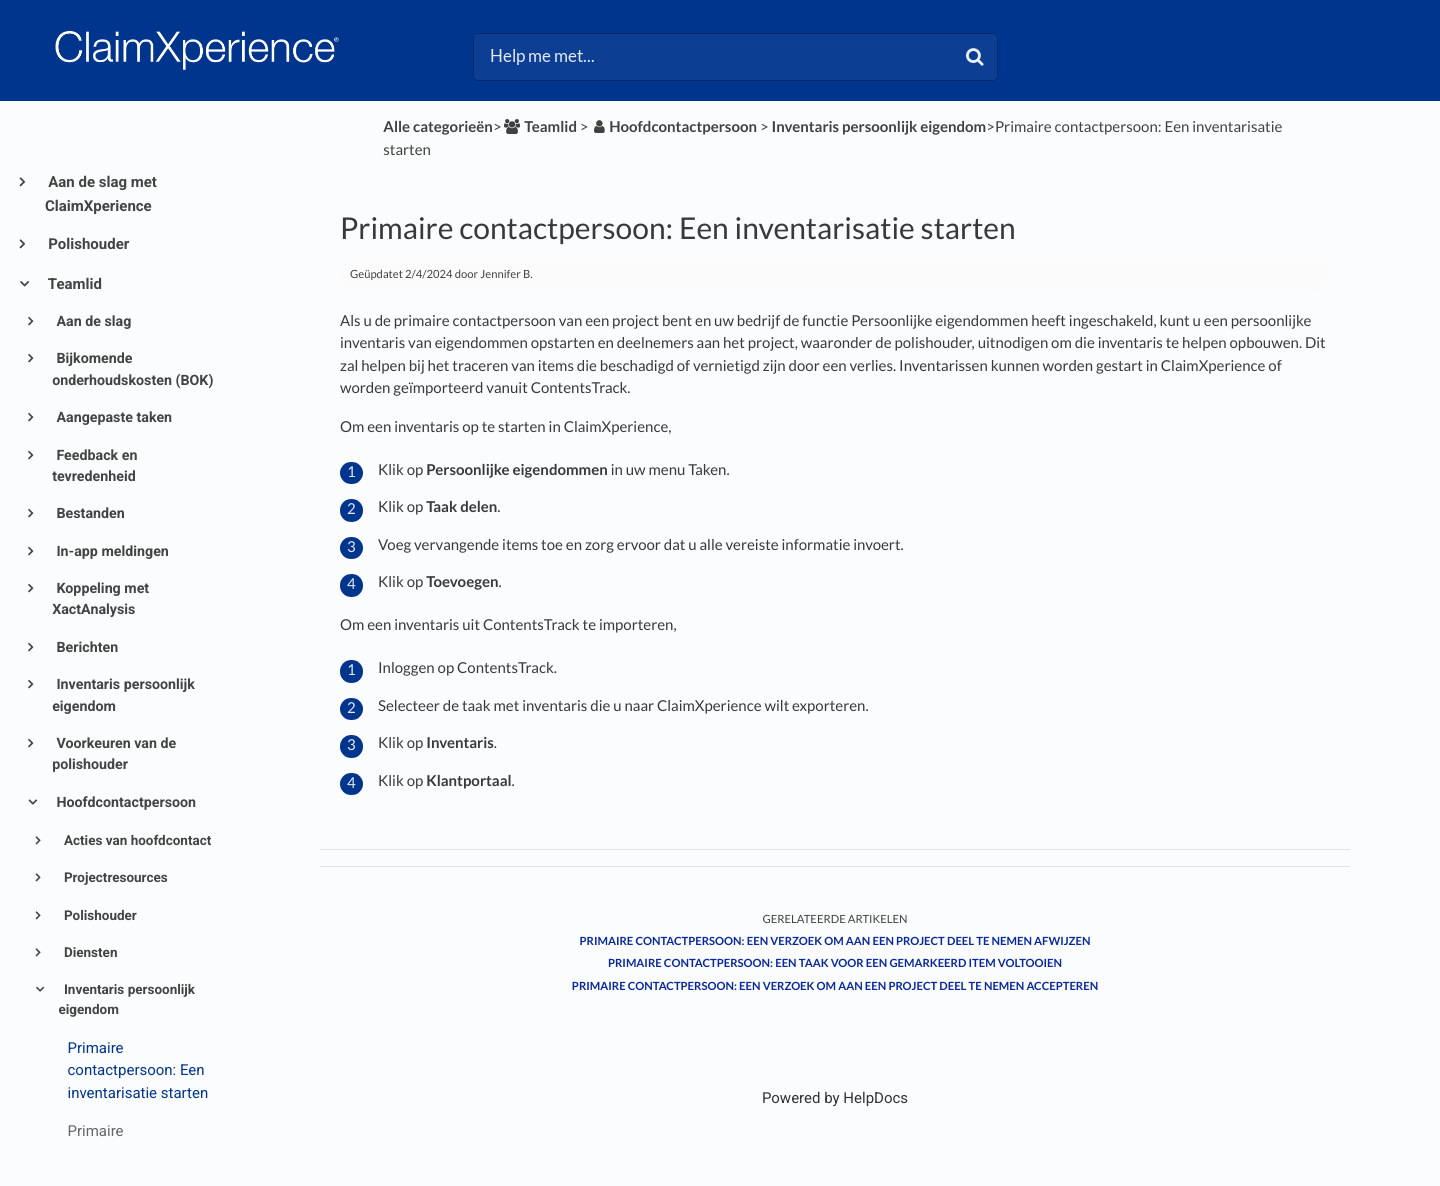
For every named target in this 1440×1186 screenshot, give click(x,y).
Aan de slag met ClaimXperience (101, 194)
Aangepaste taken (112, 418)
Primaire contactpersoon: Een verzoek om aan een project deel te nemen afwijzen (835, 941)
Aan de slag (92, 322)
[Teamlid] (539, 127)
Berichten (85, 648)
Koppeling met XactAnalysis (100, 599)
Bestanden (89, 514)
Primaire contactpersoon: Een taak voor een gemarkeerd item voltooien (835, 963)
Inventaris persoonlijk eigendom (123, 695)
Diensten (89, 953)
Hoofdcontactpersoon (124, 803)
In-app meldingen (111, 552)
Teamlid (73, 284)
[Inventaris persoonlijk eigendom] (878, 127)
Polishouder (87, 244)
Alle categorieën (438, 127)
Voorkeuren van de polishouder (114, 754)
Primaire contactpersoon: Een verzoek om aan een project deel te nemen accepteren (835, 986)
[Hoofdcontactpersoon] (674, 127)
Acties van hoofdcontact (136, 841)
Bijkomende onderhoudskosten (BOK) (132, 369)
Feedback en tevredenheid (94, 466)
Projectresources (114, 878)
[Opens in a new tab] (835, 1098)
